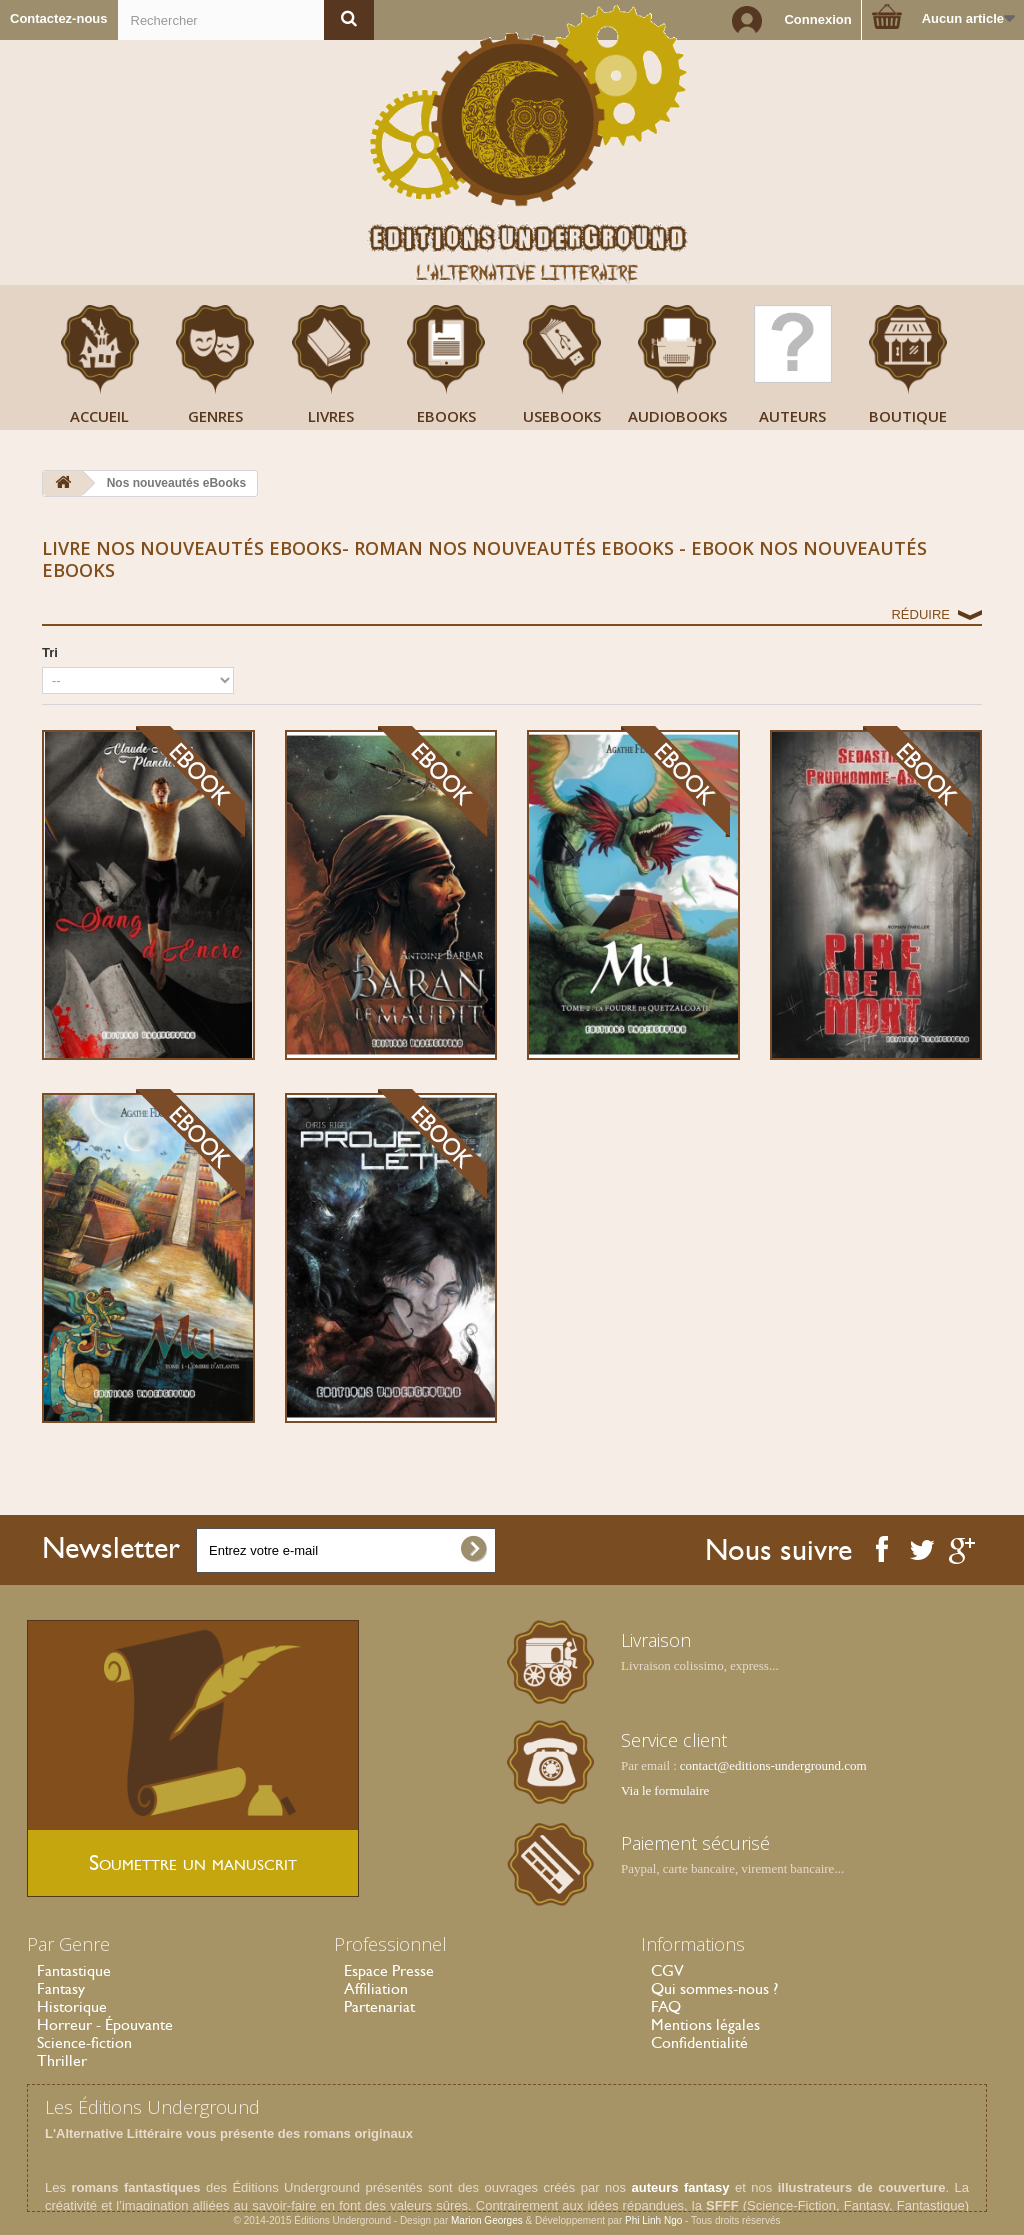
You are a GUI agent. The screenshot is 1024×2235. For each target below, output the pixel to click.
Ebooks (446, 416)
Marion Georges (488, 2220)
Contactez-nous (59, 18)
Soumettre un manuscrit (193, 1862)
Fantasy (61, 1988)
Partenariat (379, 2006)
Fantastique (74, 1970)
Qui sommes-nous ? (714, 1988)
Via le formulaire (665, 1790)
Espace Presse (389, 1970)
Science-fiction (84, 2042)
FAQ (666, 2006)
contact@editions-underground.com (773, 1765)
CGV (667, 1970)
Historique (72, 2006)
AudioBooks (677, 416)
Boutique (908, 416)
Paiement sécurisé (695, 1843)
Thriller (62, 2060)
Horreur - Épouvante (105, 2024)
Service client (674, 1740)
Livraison (656, 1640)
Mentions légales (705, 2024)
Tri (50, 652)
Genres (215, 416)
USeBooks (562, 416)
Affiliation (376, 1988)
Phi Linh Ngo (653, 2220)
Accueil (99, 416)
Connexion (817, 19)
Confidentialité (699, 2042)
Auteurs (792, 416)
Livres (331, 416)
